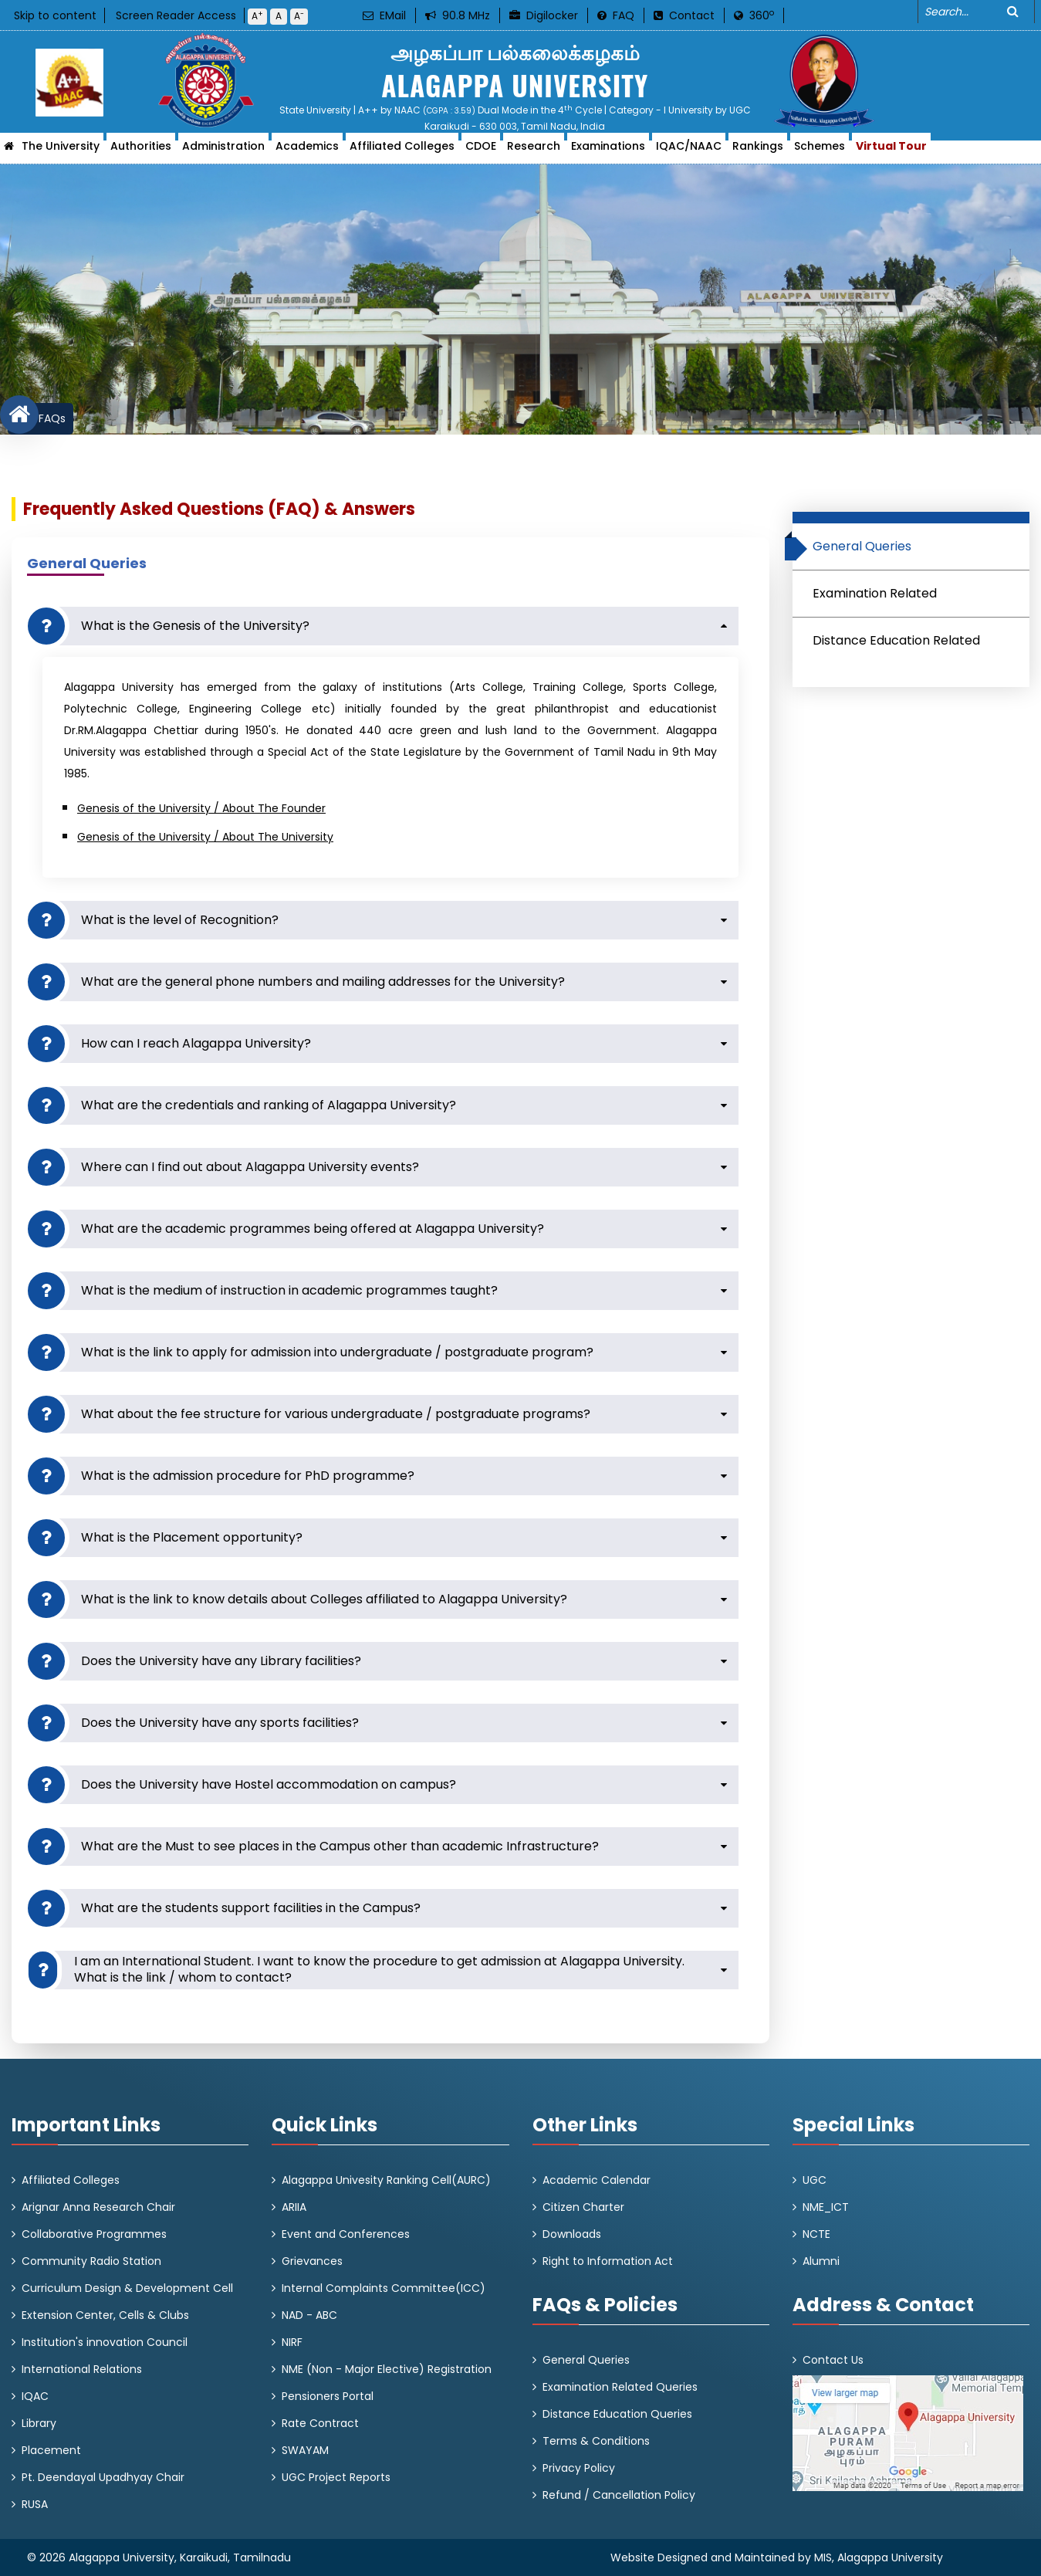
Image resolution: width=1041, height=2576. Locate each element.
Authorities (140, 150)
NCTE (816, 2234)
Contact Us (833, 2360)
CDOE (480, 150)
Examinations (608, 150)
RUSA (35, 2504)
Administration (223, 150)
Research (533, 150)
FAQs (52, 418)
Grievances (312, 2261)
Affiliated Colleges (402, 150)
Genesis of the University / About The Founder (201, 808)
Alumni (821, 2261)
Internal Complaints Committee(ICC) (383, 2288)
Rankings (757, 150)
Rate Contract (320, 2423)
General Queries (586, 2360)
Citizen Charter (583, 2207)
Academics (307, 150)
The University (61, 150)
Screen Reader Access (176, 15)
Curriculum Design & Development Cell (127, 2288)
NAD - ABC (309, 2315)
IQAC (35, 2396)
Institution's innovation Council (105, 2342)
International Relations (82, 2369)
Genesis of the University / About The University (205, 837)
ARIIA (294, 2207)
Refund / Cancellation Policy (618, 2495)
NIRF (292, 2342)
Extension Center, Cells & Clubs (105, 2315)
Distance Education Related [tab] (896, 640)
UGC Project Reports (336, 2477)
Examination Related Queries (620, 2387)
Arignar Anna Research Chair (98, 2207)
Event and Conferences (346, 2234)
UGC (814, 2180)
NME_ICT (826, 2207)
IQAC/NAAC (689, 150)
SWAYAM (305, 2450)
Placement (51, 2450)
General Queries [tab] (855, 548)
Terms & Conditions (596, 2441)
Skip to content (55, 15)
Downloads (571, 2234)
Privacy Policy (578, 2468)
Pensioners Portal (327, 2396)
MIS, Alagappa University (878, 2557)
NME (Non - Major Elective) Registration (387, 2369)
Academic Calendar (596, 2180)
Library (39, 2423)
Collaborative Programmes (94, 2234)
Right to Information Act (607, 2261)
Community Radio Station (91, 2261)
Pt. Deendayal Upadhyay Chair (103, 2477)
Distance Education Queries (617, 2414)
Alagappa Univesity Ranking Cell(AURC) (386, 2180)
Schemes (819, 150)
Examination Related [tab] (875, 593)
